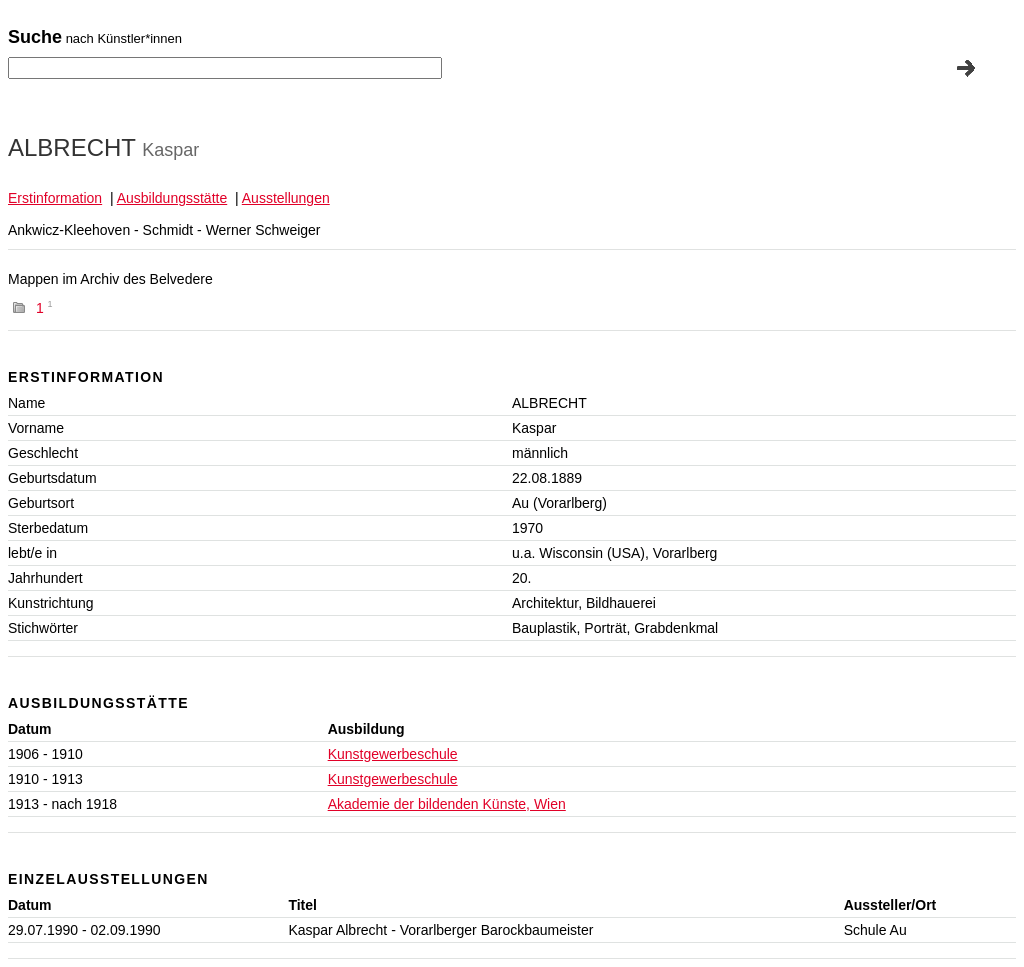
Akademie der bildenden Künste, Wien (447, 804)
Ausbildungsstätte (172, 198)
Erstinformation (55, 198)
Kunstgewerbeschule (393, 754)
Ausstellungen (286, 198)
